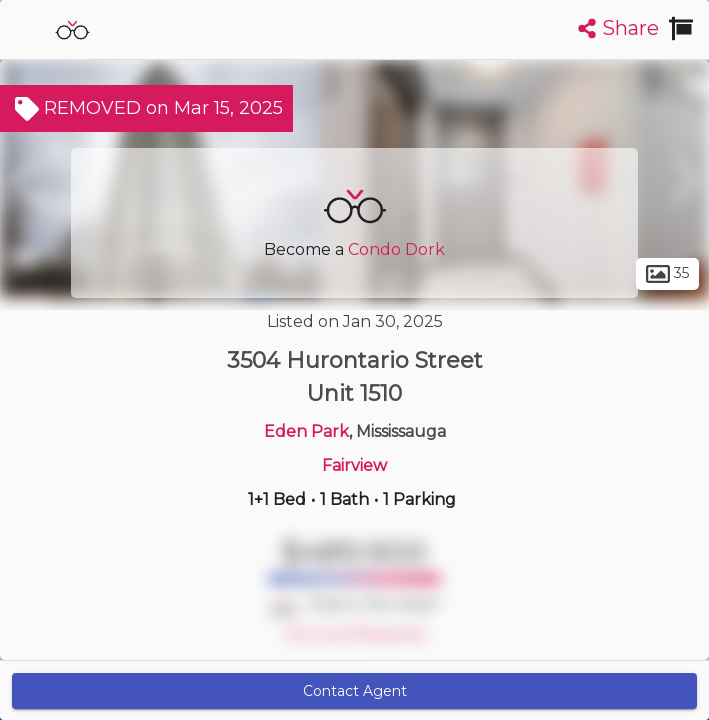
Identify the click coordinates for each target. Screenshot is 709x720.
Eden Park (306, 431)
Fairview (354, 465)
